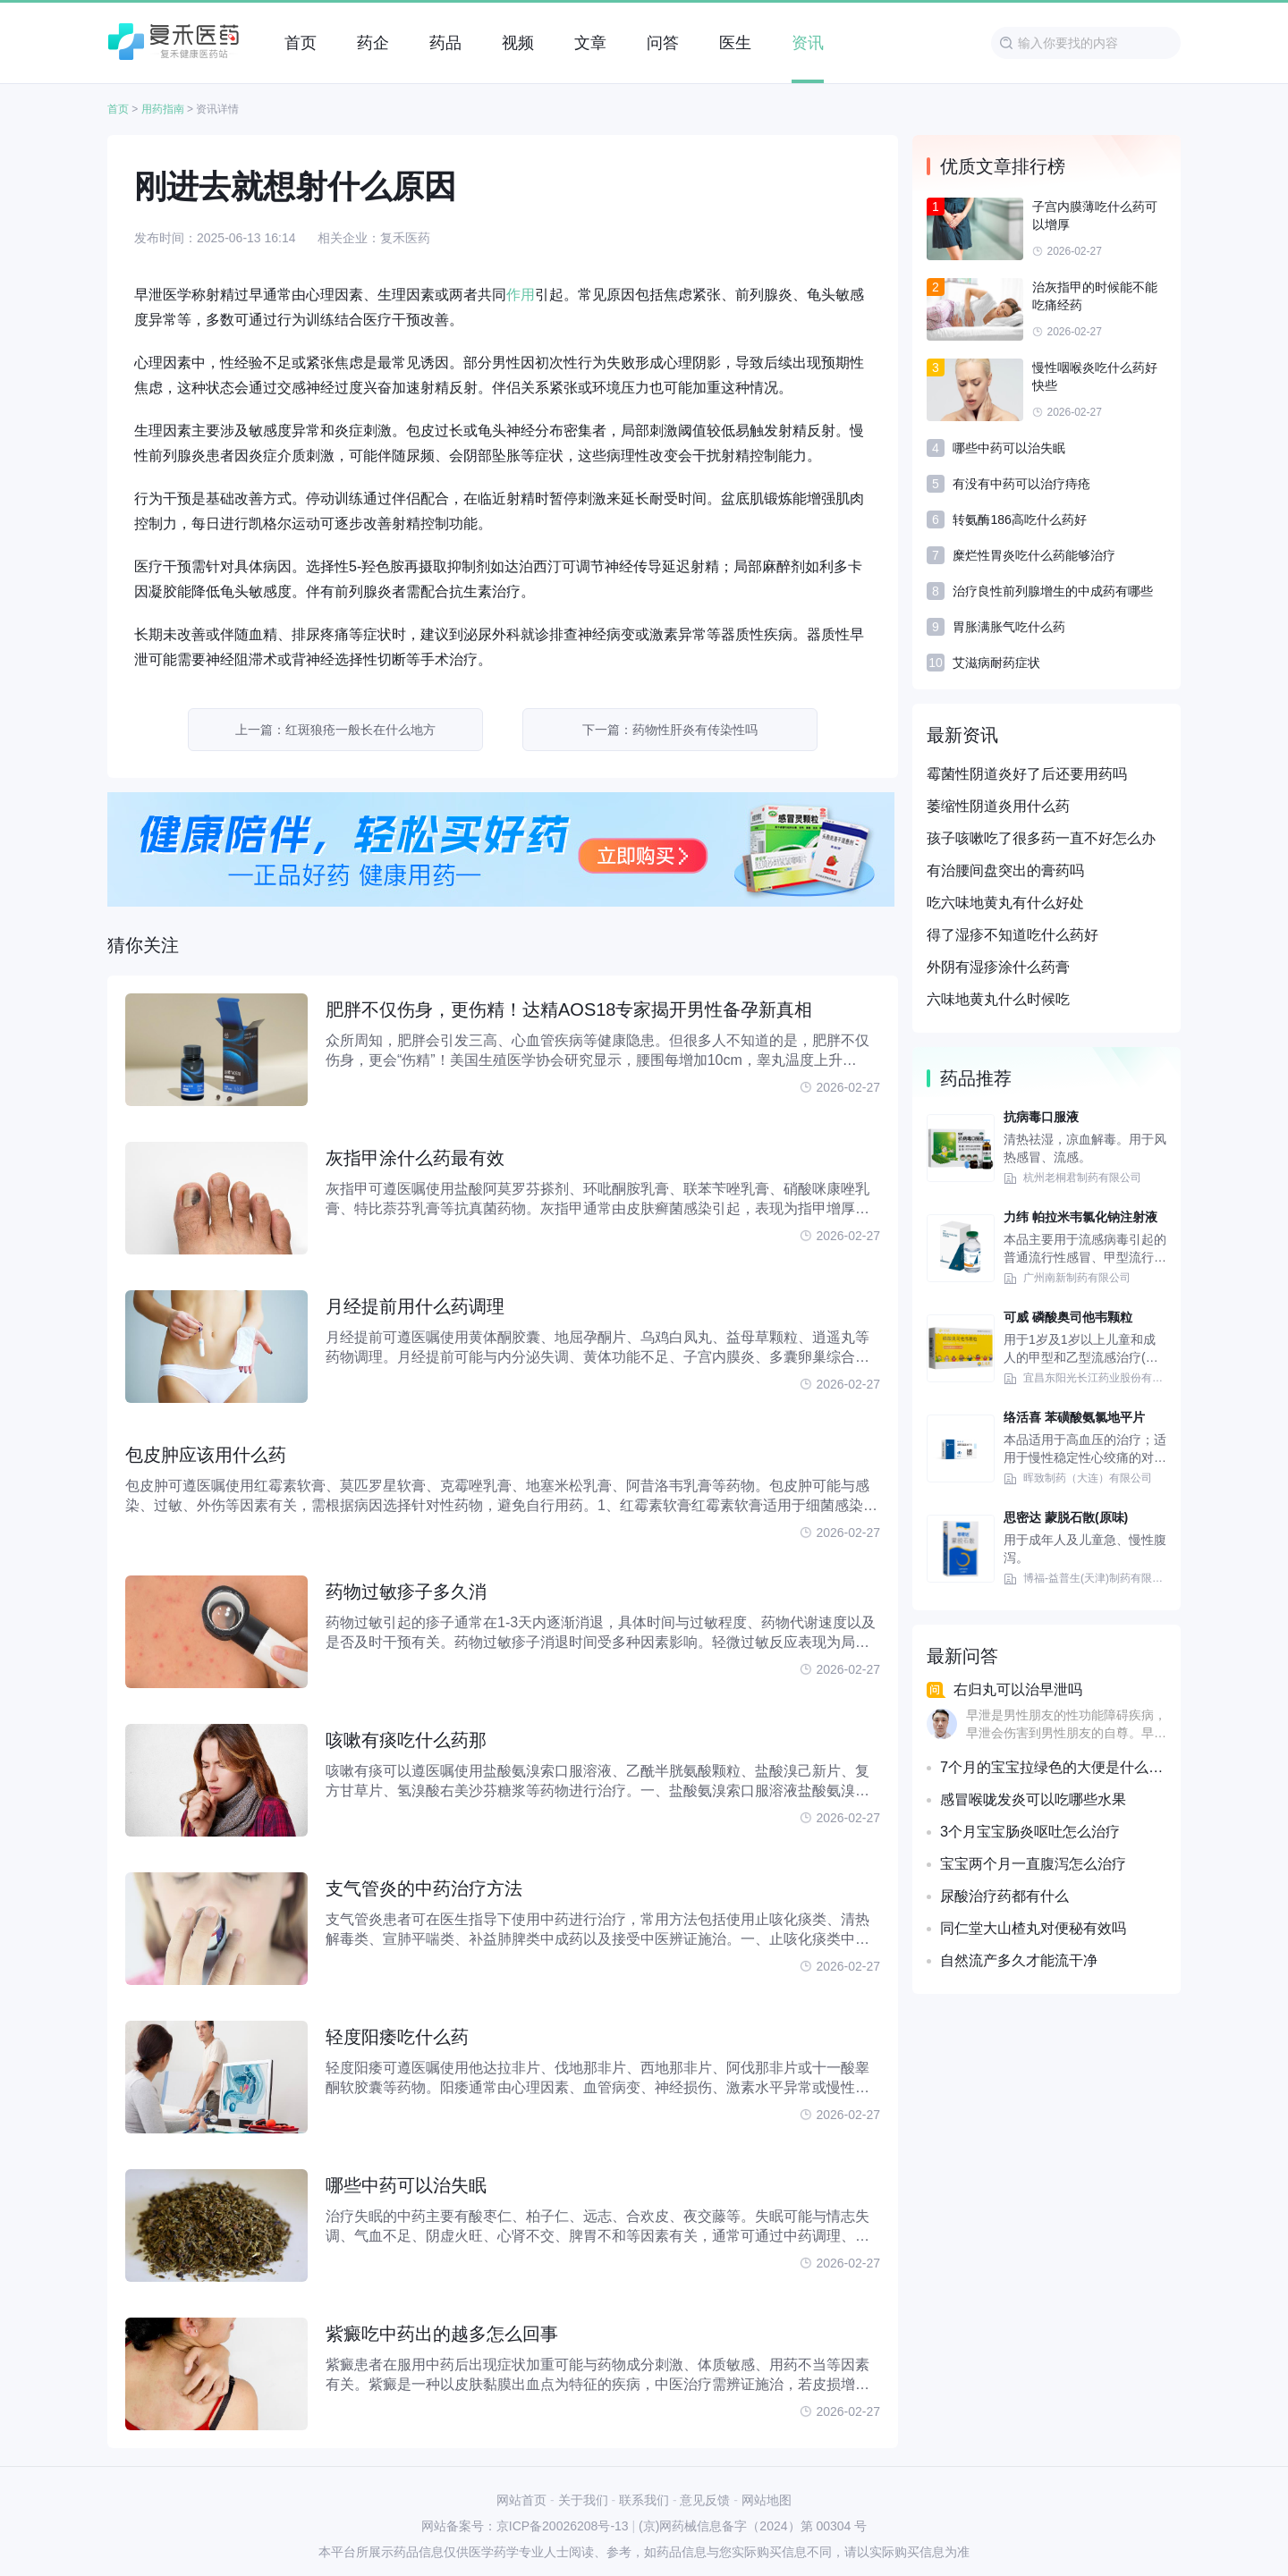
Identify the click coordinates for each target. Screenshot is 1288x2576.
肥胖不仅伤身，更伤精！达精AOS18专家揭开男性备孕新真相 (569, 1009)
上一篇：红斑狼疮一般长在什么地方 (335, 729)
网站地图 (766, 2500)
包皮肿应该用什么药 (205, 1455)
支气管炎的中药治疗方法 (424, 1888)
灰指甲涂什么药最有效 (415, 1158)
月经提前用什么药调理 (415, 1306)
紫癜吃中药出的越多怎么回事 (442, 2334)
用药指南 (162, 109)
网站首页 (521, 2500)
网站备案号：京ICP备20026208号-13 (525, 2526)
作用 (520, 294)
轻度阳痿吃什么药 (397, 2037)
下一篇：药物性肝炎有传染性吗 (670, 729)
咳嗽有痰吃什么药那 (406, 1740)
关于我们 (583, 2500)
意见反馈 (705, 2500)
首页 (118, 109)
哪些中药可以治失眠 (406, 2185)
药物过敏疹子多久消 (406, 1591)
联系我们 (644, 2500)
